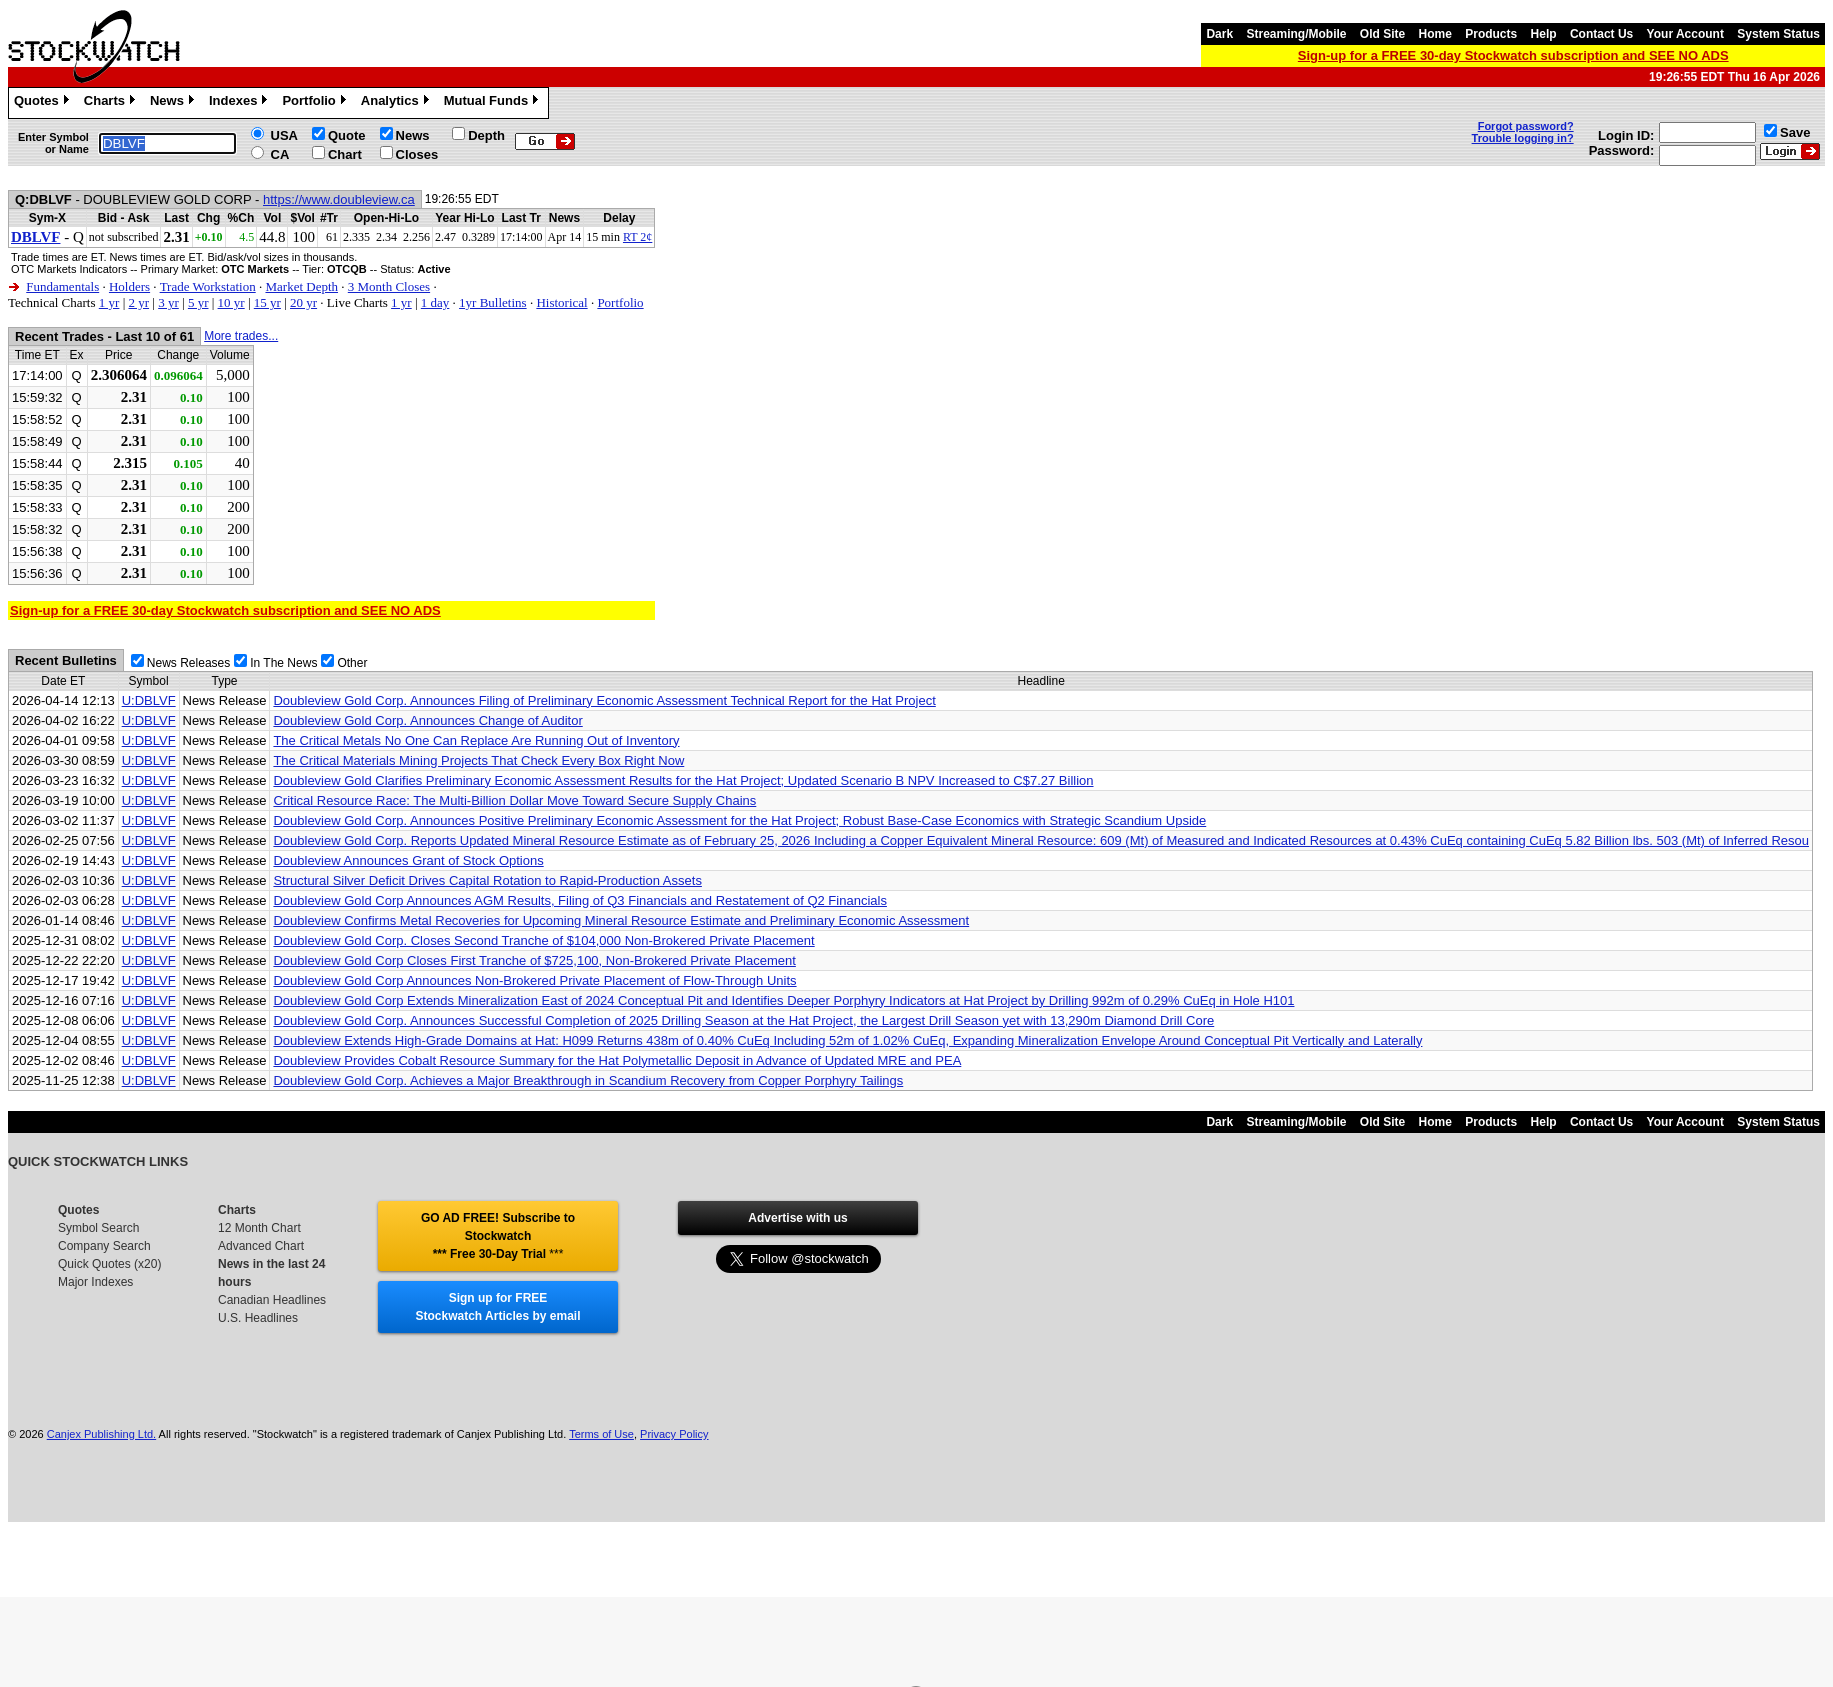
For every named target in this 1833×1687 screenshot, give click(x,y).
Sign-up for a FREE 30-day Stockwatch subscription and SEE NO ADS (1513, 55)
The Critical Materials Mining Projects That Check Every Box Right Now (478, 760)
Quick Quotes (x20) (109, 1264)
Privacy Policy (674, 1434)
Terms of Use (601, 1434)
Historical (561, 302)
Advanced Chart (261, 1246)
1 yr (109, 302)
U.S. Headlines (258, 1318)
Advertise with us (797, 1218)
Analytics (397, 103)
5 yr (198, 302)
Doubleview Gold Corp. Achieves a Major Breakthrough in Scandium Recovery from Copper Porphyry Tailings (588, 1080)
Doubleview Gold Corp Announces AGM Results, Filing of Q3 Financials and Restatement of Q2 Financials (579, 900)
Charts (112, 103)
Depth (486, 135)
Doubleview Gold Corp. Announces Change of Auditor (427, 720)
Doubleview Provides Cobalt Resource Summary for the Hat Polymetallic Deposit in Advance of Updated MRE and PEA (617, 1060)
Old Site (1382, 34)
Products (1491, 34)
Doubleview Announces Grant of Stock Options (408, 860)
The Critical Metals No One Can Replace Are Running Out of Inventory (476, 740)
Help (1544, 34)
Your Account (1685, 34)
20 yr (303, 302)
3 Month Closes (389, 286)
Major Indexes (95, 1282)
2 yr (138, 302)
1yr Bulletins (493, 302)
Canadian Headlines (272, 1300)
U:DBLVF (149, 700)
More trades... (241, 336)
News (174, 103)
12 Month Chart (259, 1228)
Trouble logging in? (1523, 138)
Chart (345, 154)
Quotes (44, 103)
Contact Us (1601, 34)
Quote (347, 135)
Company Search (104, 1246)
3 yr (168, 302)
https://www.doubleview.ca (339, 199)
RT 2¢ (637, 237)
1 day (435, 302)
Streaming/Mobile (1296, 34)
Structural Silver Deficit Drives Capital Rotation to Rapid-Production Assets (487, 880)
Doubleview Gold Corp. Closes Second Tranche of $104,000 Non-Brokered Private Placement (543, 940)
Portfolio (316, 103)
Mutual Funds (494, 103)
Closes (417, 154)
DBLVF (35, 237)
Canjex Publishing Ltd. (101, 1434)
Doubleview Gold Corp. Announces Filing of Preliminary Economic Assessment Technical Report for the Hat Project (604, 700)
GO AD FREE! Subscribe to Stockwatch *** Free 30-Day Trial (498, 1236)
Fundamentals (62, 286)
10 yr (231, 302)
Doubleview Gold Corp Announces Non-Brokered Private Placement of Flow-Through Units (534, 980)
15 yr (267, 302)
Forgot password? (1526, 126)
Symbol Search (98, 1228)
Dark (1219, 34)
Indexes (240, 103)
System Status (1778, 34)
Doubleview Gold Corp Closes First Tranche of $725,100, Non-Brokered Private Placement (534, 960)
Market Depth (301, 286)
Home (1435, 34)
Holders (129, 286)
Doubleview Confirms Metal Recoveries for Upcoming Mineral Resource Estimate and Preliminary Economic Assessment (621, 920)
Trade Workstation (208, 286)
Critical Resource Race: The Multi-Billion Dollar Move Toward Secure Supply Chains (514, 800)
